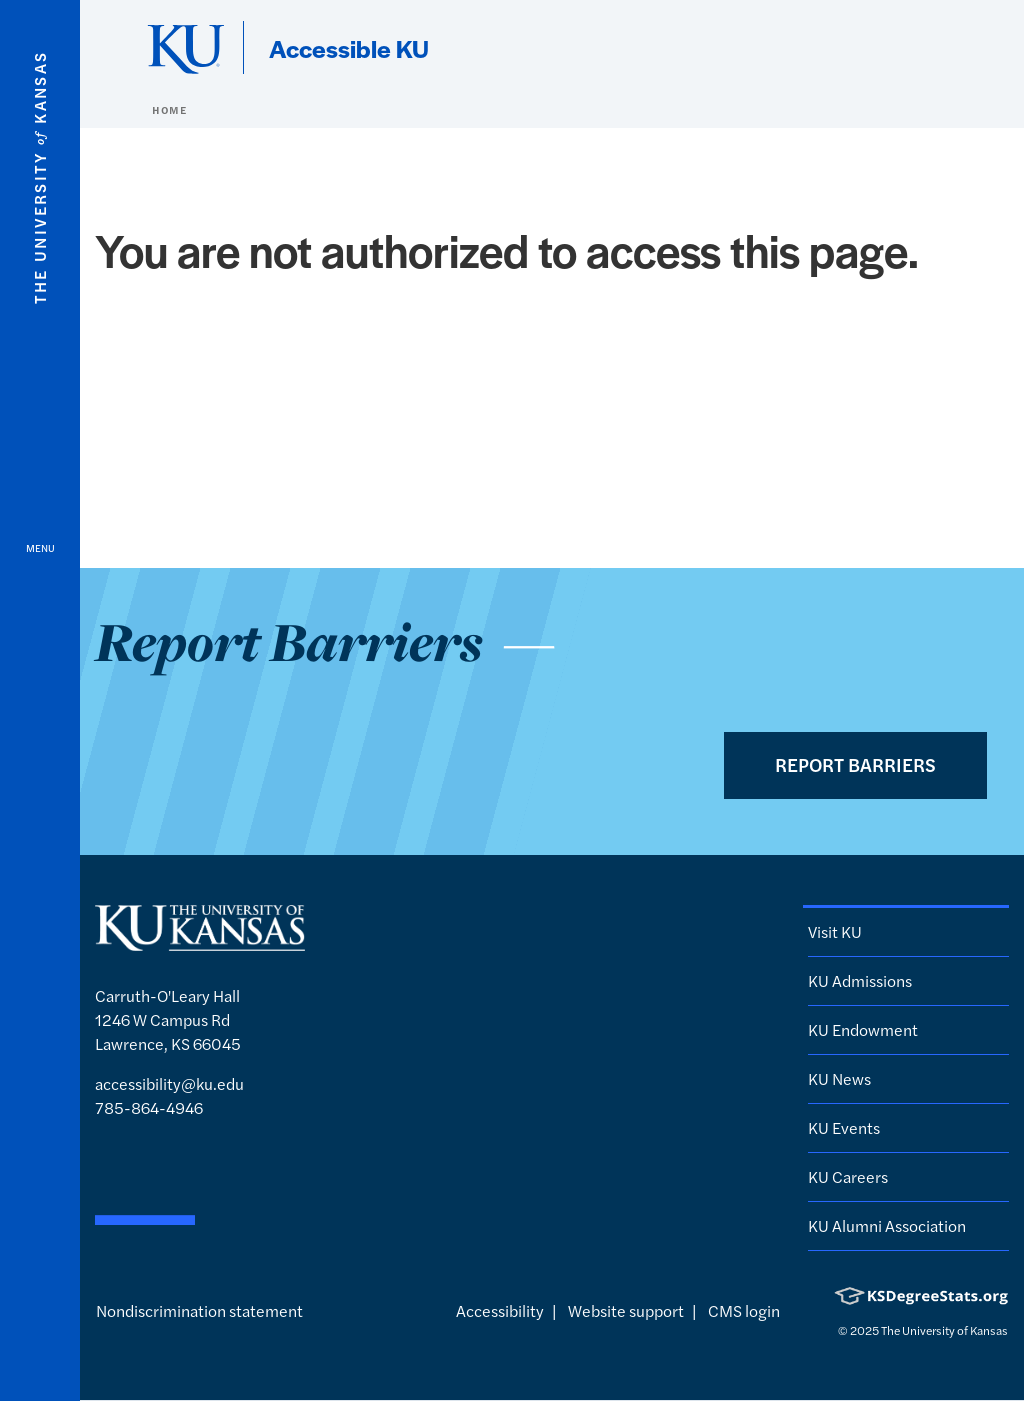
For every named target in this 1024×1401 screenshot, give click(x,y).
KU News (839, 1078)
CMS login (744, 1310)
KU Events (844, 1127)
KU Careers (848, 1176)
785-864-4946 (149, 1107)
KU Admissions (860, 980)
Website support (626, 1310)
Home (169, 110)
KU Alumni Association (887, 1225)
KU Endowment (863, 1029)
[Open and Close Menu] (40, 700)
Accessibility (500, 1310)
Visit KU (835, 931)
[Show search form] (936, 48)
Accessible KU (349, 48)
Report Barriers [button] (855, 764)
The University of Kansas (944, 1330)
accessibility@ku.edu (169, 1083)
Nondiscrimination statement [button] (199, 1310)
